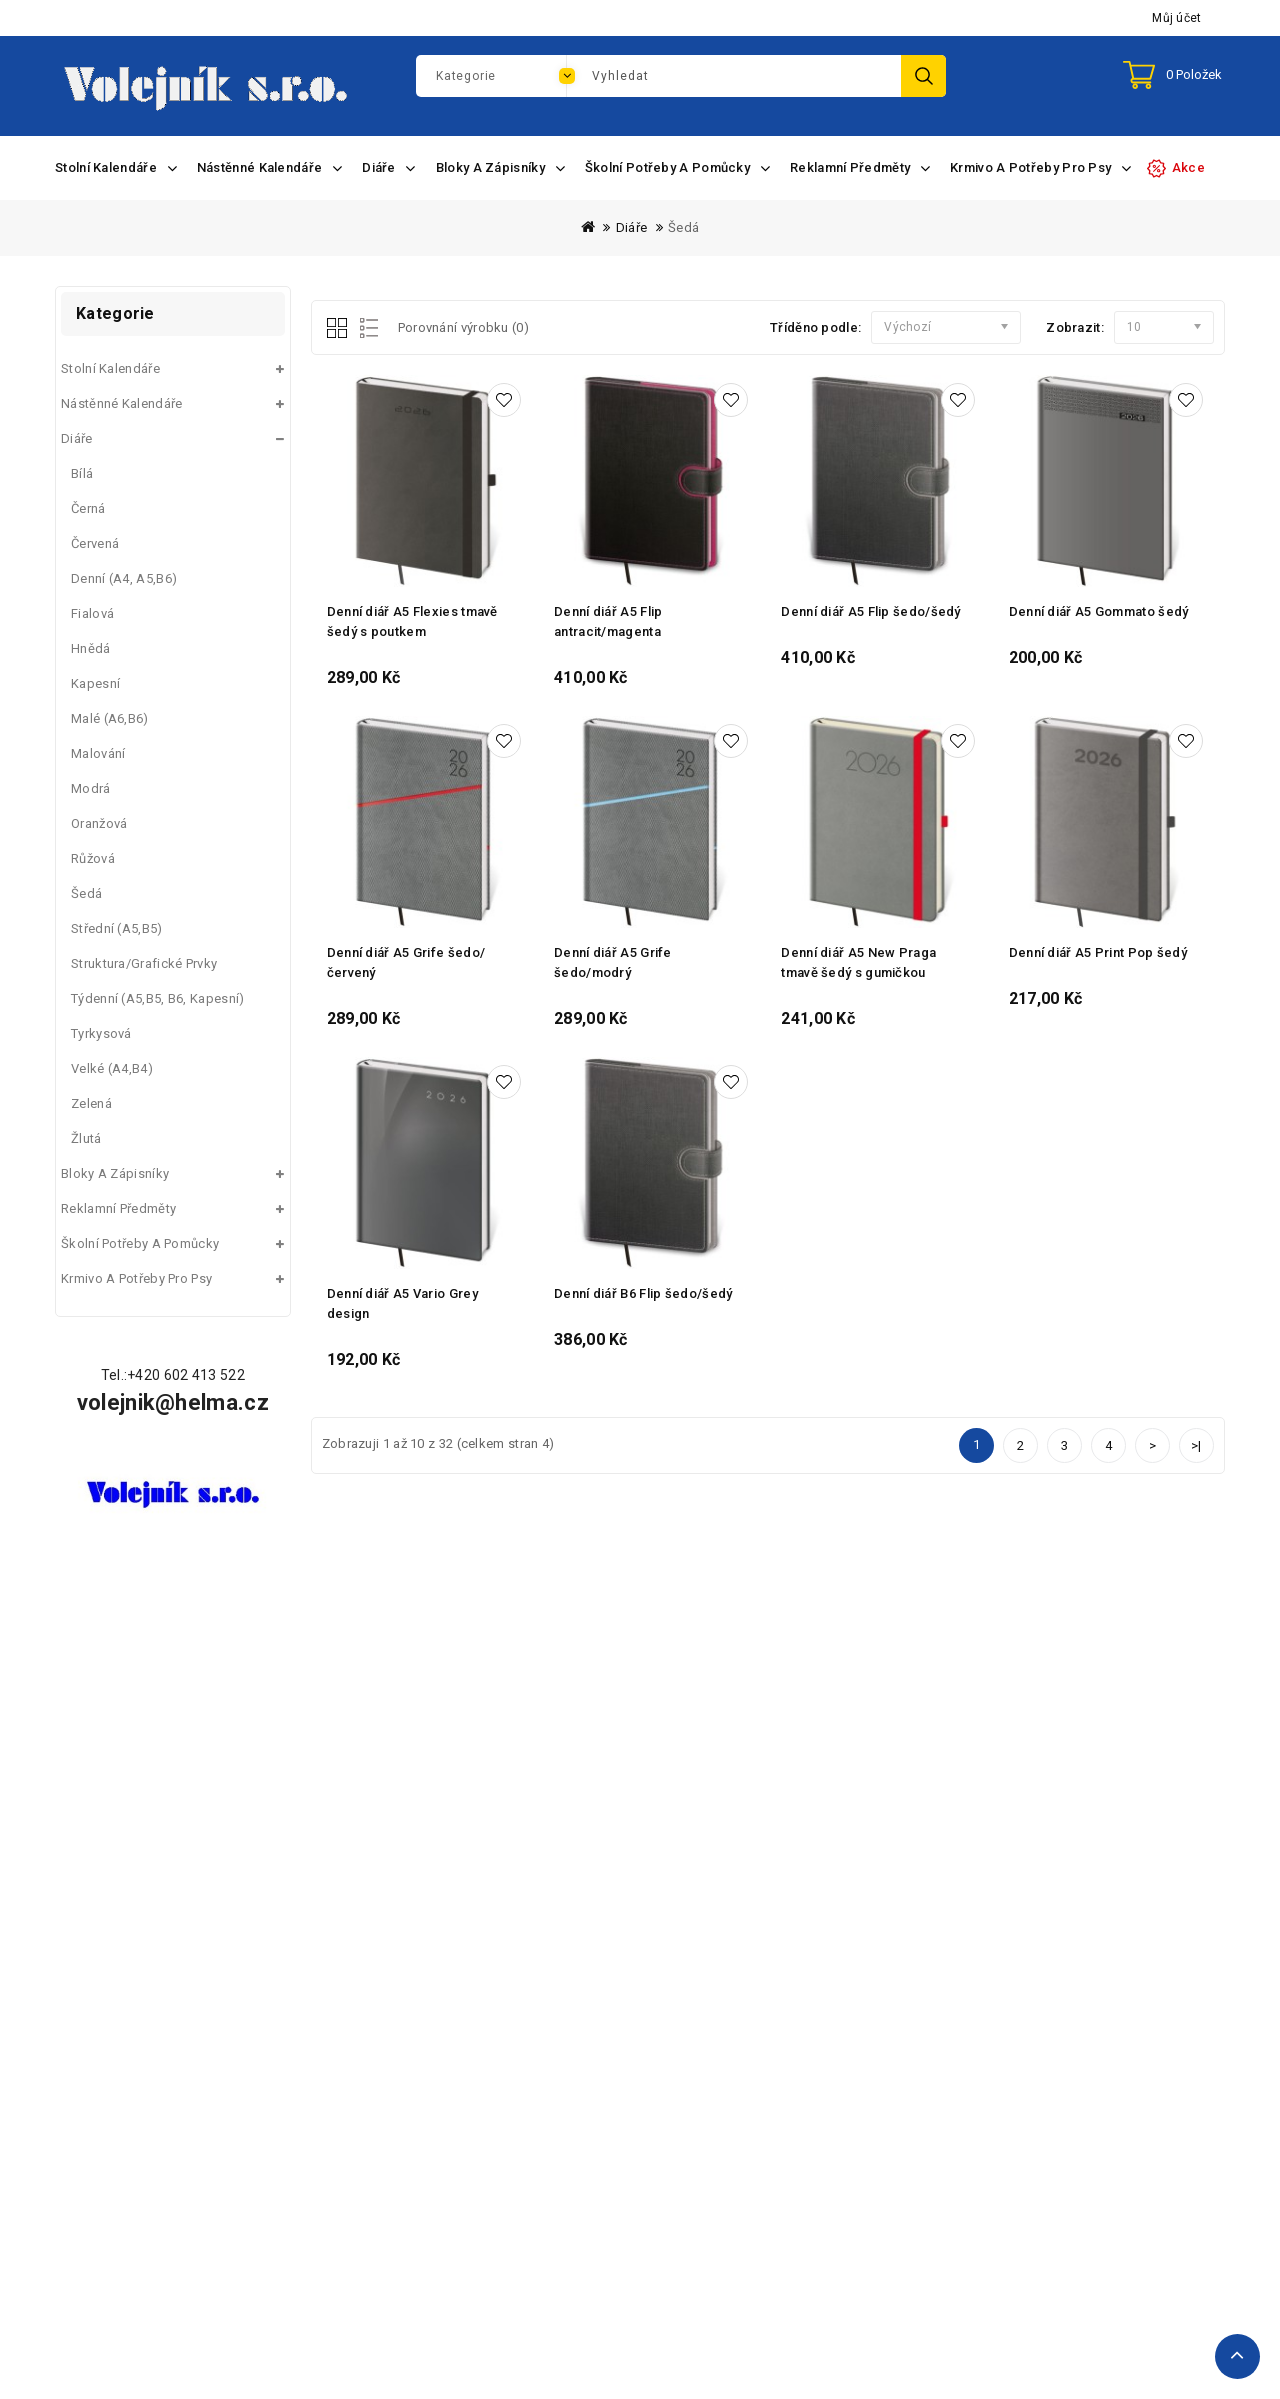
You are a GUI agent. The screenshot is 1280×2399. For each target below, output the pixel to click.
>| (1196, 1445)
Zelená (91, 1103)
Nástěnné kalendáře (121, 403)
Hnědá (91, 648)
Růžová (93, 858)
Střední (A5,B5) (117, 928)
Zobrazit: (1075, 327)
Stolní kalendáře (110, 368)
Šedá (683, 227)
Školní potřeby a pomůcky (140, 1243)
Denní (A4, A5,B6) (124, 578)
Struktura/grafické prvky (144, 963)
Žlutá (86, 1138)
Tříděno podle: (815, 327)
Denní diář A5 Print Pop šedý (1098, 952)
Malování (98, 753)
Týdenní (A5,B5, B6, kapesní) (157, 998)
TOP (1237, 2356)
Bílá (82, 473)
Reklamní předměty (118, 1208)
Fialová (92, 613)
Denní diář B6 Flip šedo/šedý (643, 1293)
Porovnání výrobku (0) (463, 327)
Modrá (91, 788)
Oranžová (99, 823)
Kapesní (95, 683)
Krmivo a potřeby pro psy (136, 1278)
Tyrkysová (101, 1033)
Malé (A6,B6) (110, 718)
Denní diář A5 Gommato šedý (1099, 611)
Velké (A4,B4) (112, 1068)
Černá (88, 508)
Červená (95, 543)
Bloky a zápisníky (115, 1173)
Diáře (632, 227)
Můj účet (1176, 18)
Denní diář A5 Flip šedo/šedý (870, 611)
